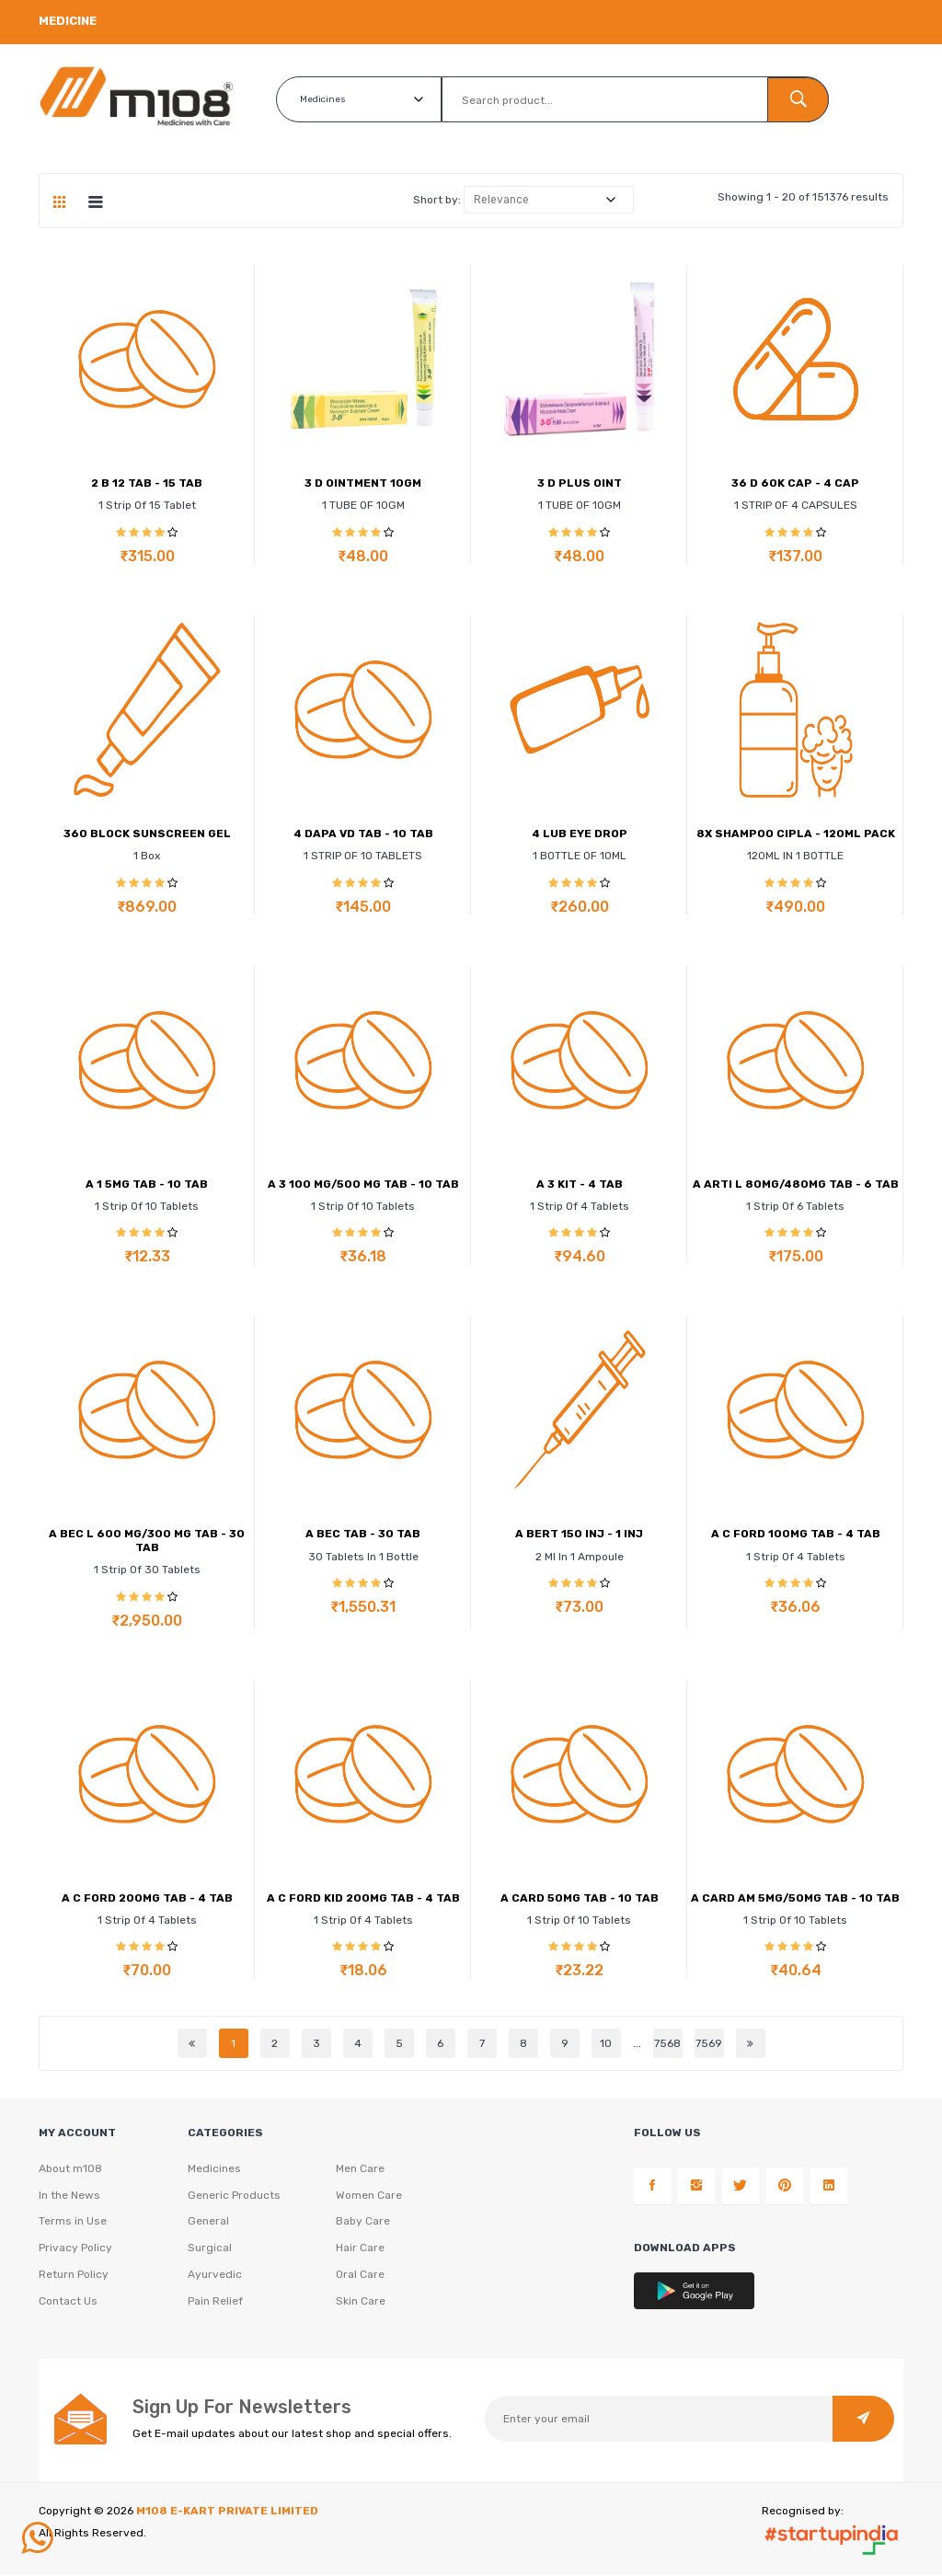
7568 (667, 2043)
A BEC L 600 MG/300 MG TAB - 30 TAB (147, 1540)
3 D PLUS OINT (579, 483)
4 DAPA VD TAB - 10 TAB (363, 833)
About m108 (70, 2169)
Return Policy (74, 2276)
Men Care (360, 2169)
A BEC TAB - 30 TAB (362, 1533)
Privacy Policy (75, 2249)
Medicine (68, 21)
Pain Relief (215, 2302)
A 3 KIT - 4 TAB (579, 1184)
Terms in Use (73, 2222)
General (208, 2222)
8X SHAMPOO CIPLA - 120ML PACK (795, 833)
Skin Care (360, 2302)
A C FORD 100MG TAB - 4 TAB (795, 1533)
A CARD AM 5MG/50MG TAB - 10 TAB (795, 1898)
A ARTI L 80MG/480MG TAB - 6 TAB (796, 1184)
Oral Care (360, 2276)
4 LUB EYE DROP (579, 833)
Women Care (369, 2196)
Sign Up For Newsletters (241, 2408)
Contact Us (68, 2302)
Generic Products (234, 2196)
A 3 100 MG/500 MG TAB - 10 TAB (363, 1184)
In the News (69, 2196)
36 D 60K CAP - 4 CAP (795, 483)
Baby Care (363, 2222)
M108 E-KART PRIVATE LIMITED (227, 2511)
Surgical (210, 2249)
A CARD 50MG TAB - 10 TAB (579, 1898)
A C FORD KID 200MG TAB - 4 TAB (363, 1898)
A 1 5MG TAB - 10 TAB (147, 1184)
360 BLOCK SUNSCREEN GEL (147, 833)
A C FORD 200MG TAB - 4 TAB (147, 1898)
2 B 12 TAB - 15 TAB (146, 483)
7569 (708, 2043)
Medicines (214, 2169)
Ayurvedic (215, 2276)
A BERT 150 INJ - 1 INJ (579, 1533)
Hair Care (360, 2249)
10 (606, 2043)
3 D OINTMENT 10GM (362, 483)
